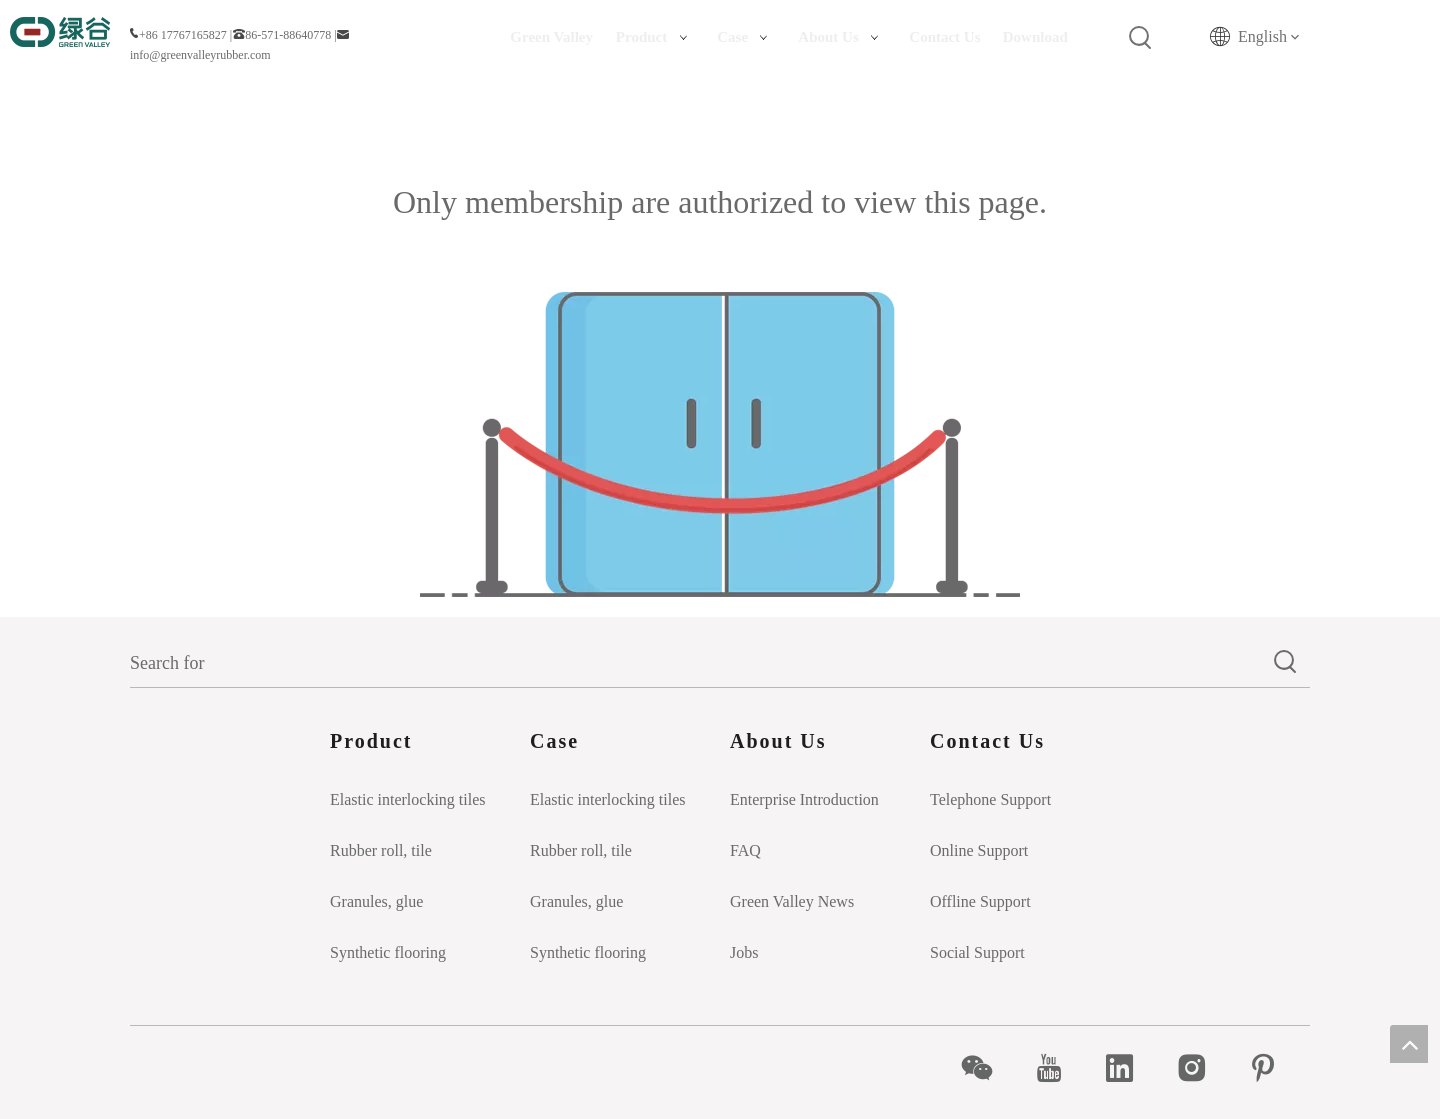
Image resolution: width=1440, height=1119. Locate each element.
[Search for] (696, 663)
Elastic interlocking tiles (408, 799)
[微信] (987, 1068)
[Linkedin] (1130, 1068)
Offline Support (980, 901)
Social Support (977, 952)
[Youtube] (1059, 1068)
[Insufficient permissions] (720, 444)
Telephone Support (990, 799)
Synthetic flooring (388, 952)
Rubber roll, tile (381, 850)
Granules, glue (376, 901)
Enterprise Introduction (804, 799)
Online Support (979, 850)
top (1409, 1044)
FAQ (745, 850)
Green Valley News (792, 901)
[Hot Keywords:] (1141, 38)
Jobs (744, 952)
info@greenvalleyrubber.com (200, 55)
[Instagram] (1202, 1068)
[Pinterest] (1273, 1068)
